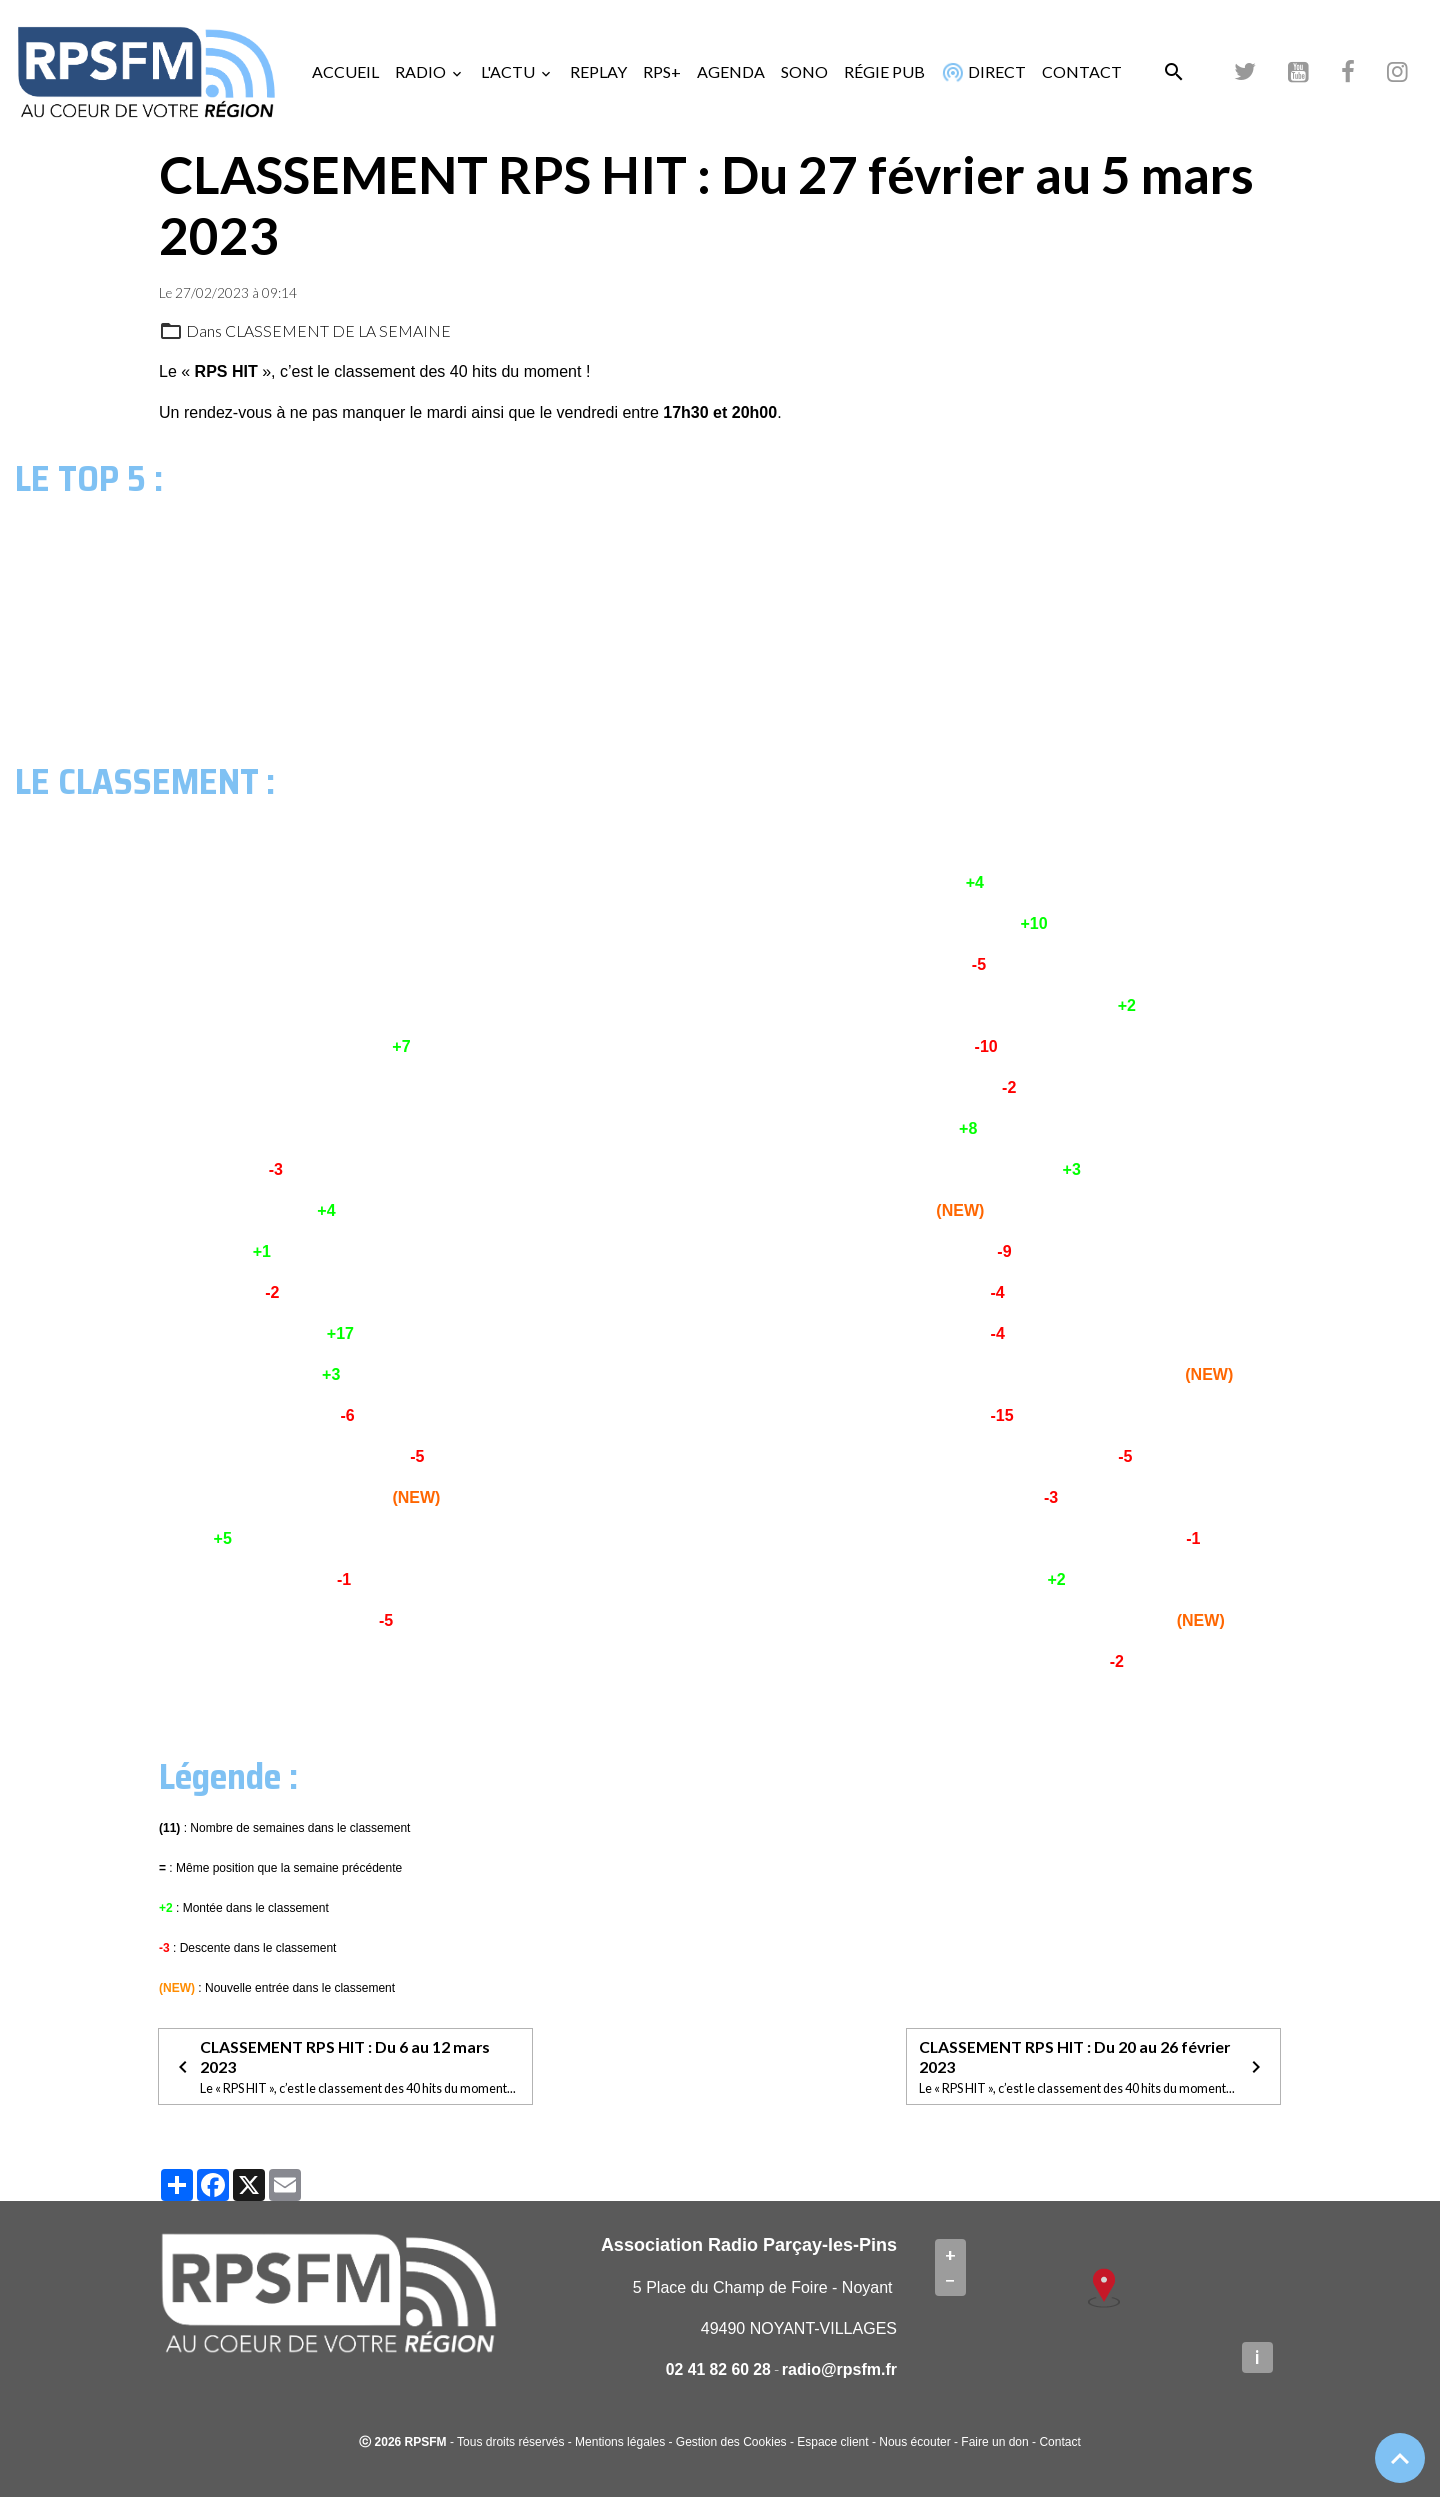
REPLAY (598, 71)
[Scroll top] (1400, 2458)
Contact (1059, 2443)
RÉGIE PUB (884, 71)
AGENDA (731, 71)
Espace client (832, 2443)
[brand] (150, 72)
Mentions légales (620, 2443)
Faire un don (994, 2443)
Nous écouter (914, 2443)
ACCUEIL (345, 71)
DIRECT (981, 72)
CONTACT (1082, 71)
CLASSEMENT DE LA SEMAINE (339, 330)
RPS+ (662, 71)
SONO (804, 71)
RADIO (422, 71)
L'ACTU (509, 71)
